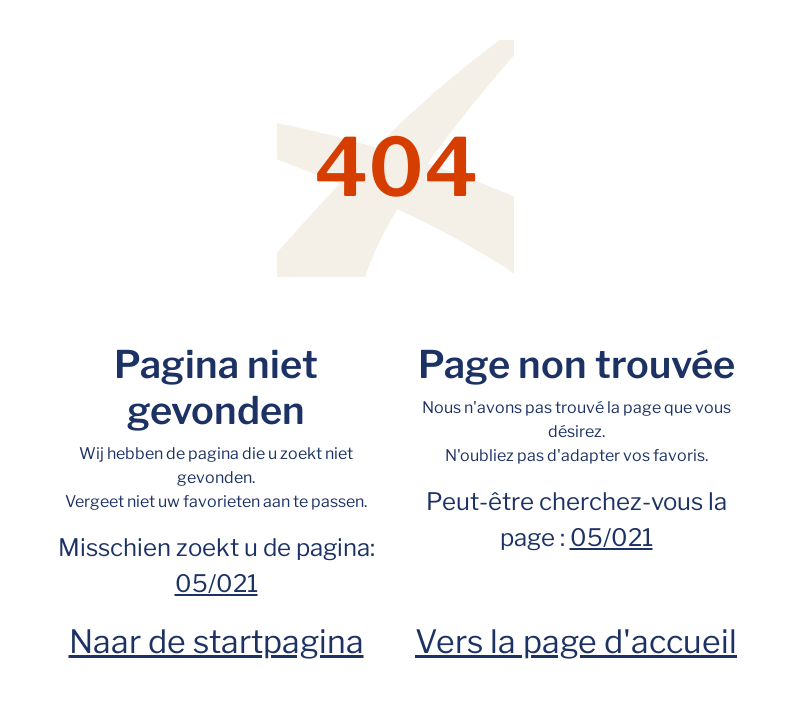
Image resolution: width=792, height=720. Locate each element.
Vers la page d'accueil (576, 641)
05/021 (216, 583)
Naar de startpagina (216, 641)
